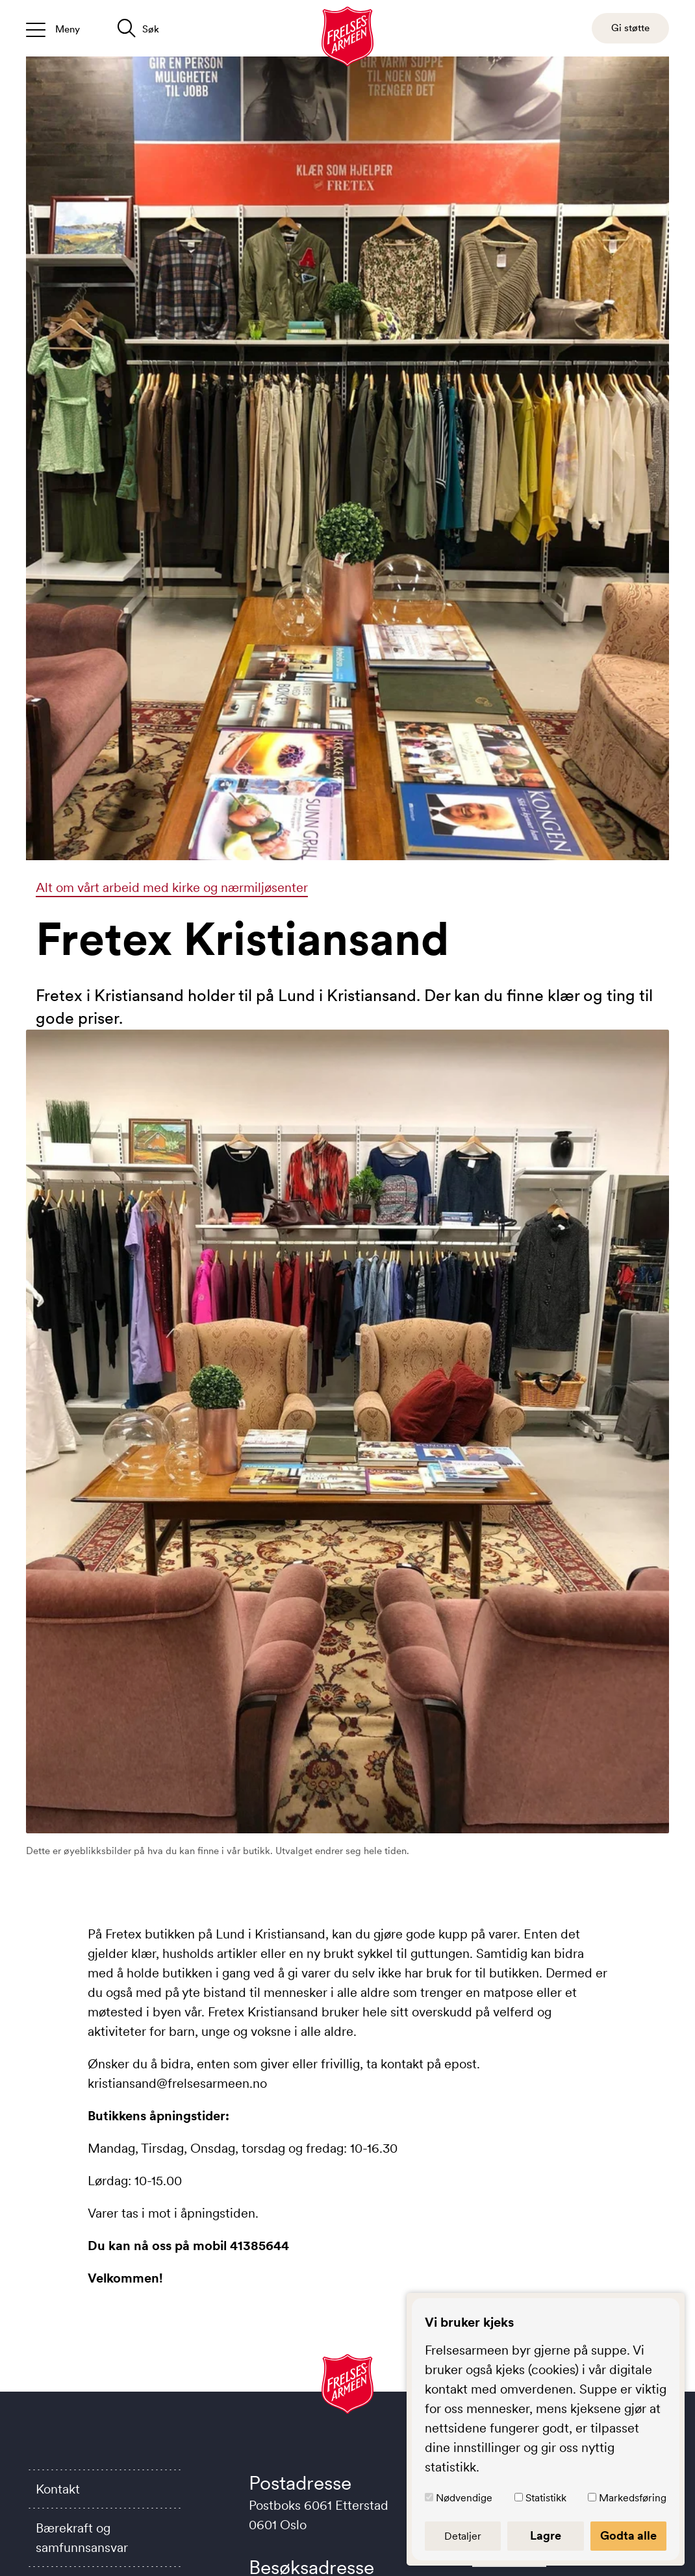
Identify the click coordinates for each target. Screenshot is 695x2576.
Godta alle (628, 2536)
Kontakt (58, 2489)
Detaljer (462, 2535)
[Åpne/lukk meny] (52, 28)
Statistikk (545, 2497)
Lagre (545, 2536)
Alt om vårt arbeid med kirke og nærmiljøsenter (172, 887)
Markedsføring (632, 2497)
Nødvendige (464, 2497)
